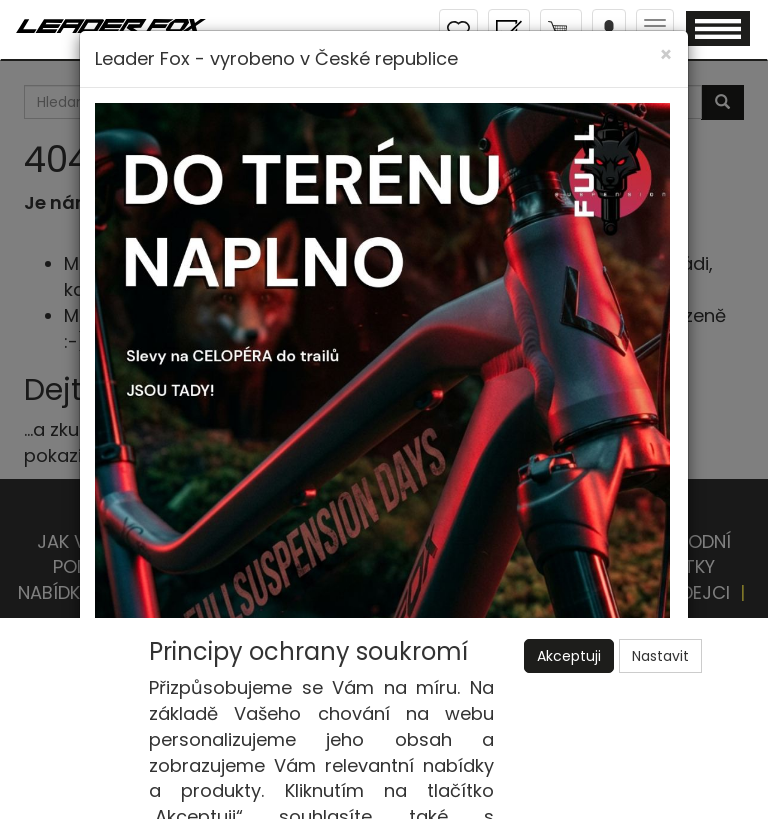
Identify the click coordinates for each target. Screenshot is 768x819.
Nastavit (660, 656)
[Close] (666, 54)
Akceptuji (569, 656)
